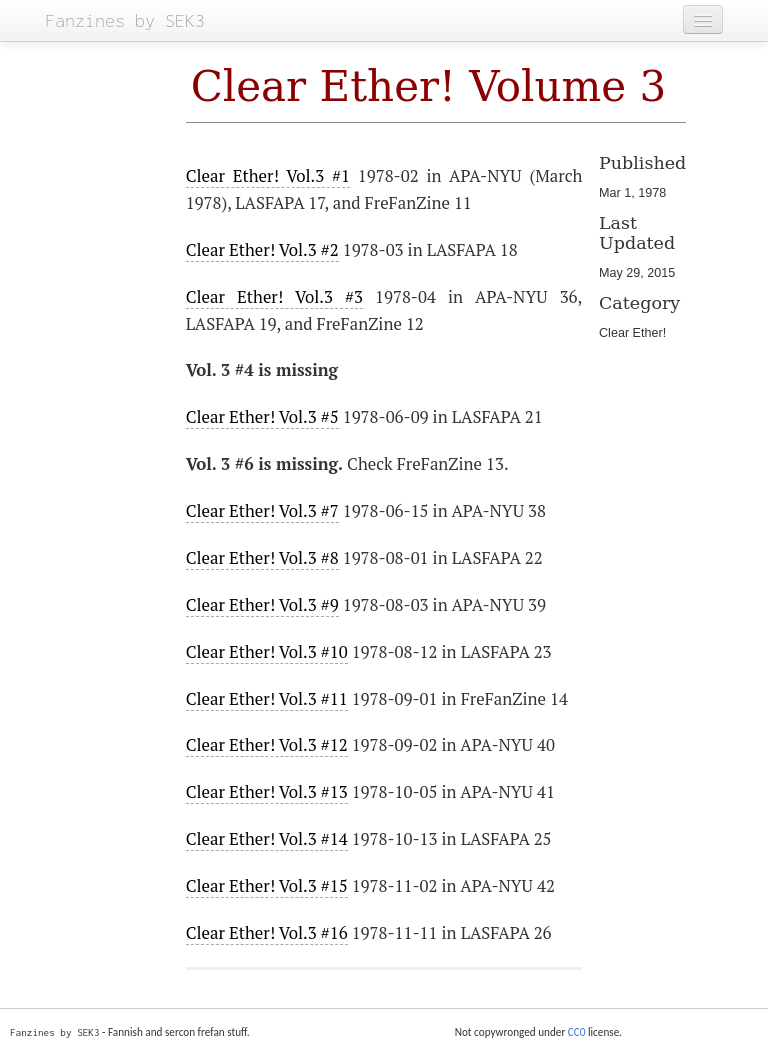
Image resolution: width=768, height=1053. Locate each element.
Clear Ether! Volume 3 (429, 86)
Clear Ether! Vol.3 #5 (262, 417)
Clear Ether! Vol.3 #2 (262, 250)
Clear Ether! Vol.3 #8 (262, 558)
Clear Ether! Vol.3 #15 (267, 886)
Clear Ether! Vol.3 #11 (267, 699)
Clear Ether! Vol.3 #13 (267, 792)
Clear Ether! (632, 333)
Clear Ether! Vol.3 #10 (267, 652)
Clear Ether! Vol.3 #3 (274, 297)
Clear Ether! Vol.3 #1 (268, 176)
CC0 (577, 1032)
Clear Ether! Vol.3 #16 (267, 933)
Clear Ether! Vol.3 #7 (262, 511)
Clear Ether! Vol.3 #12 (267, 745)
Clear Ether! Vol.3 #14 (267, 839)
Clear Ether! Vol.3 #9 (262, 605)
